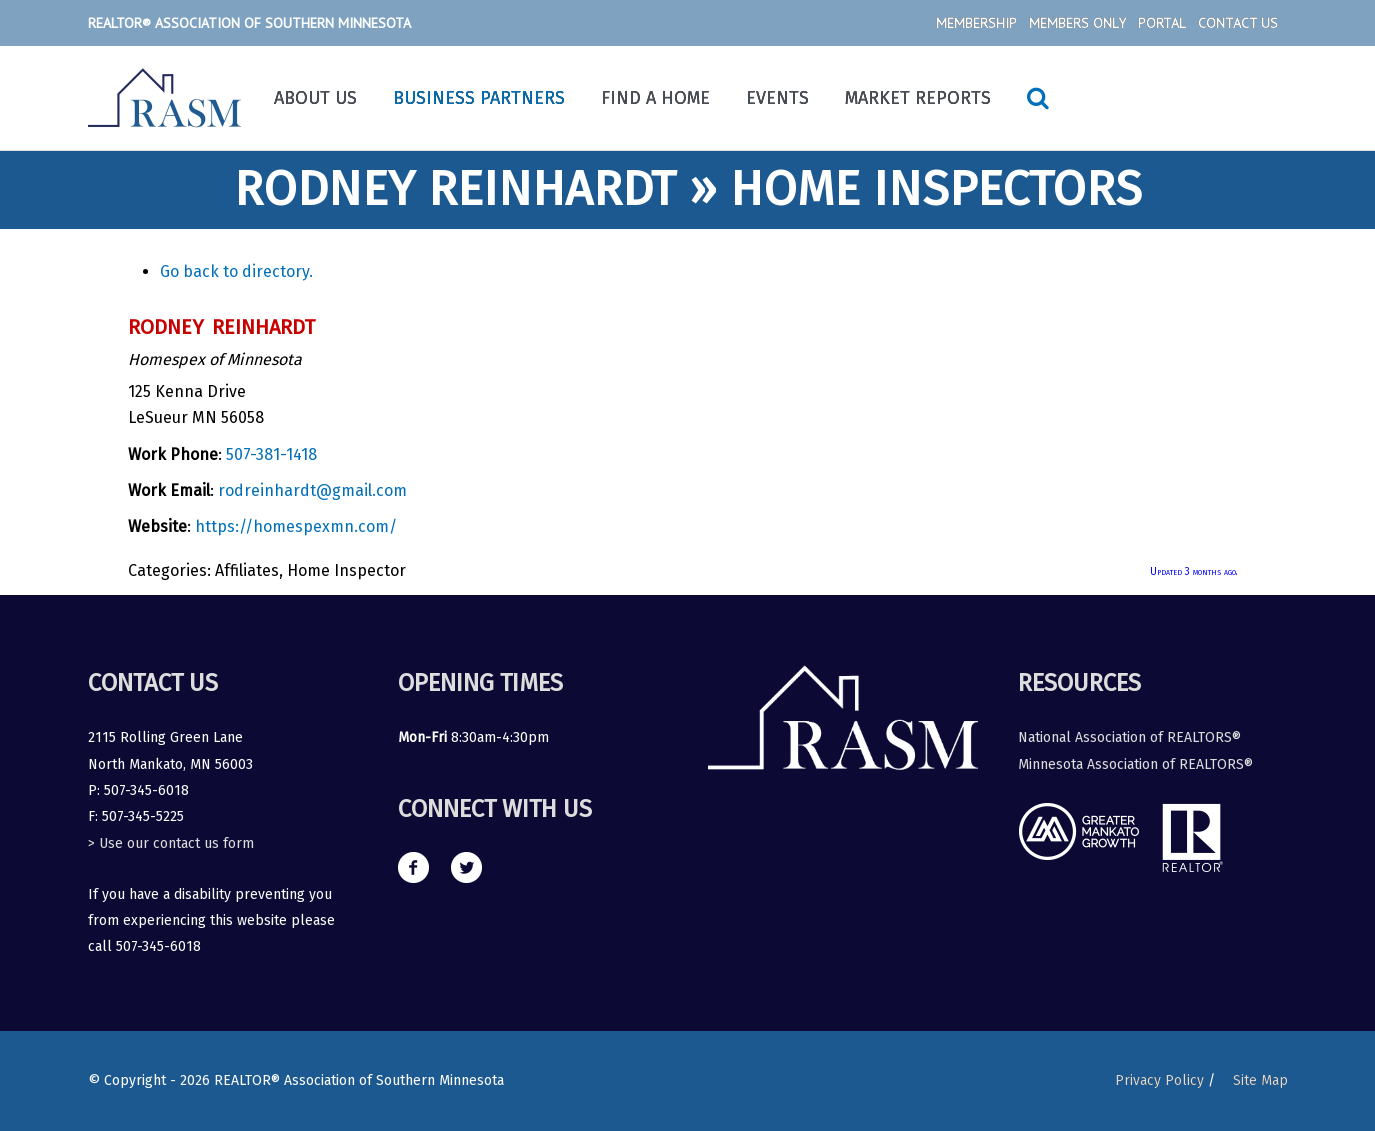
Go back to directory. (236, 271)
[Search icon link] (1038, 98)
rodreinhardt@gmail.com (312, 490)
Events (777, 98)
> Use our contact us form (171, 843)
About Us (315, 98)
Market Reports (918, 98)
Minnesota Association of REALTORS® (1135, 764)
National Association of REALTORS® (1129, 737)
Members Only (1077, 23)
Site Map (1260, 1080)
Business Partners (479, 98)
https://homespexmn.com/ (296, 526)
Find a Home (655, 98)
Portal (1162, 23)
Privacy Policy (1159, 1080)
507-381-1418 (271, 454)
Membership (976, 23)
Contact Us (1238, 23)
